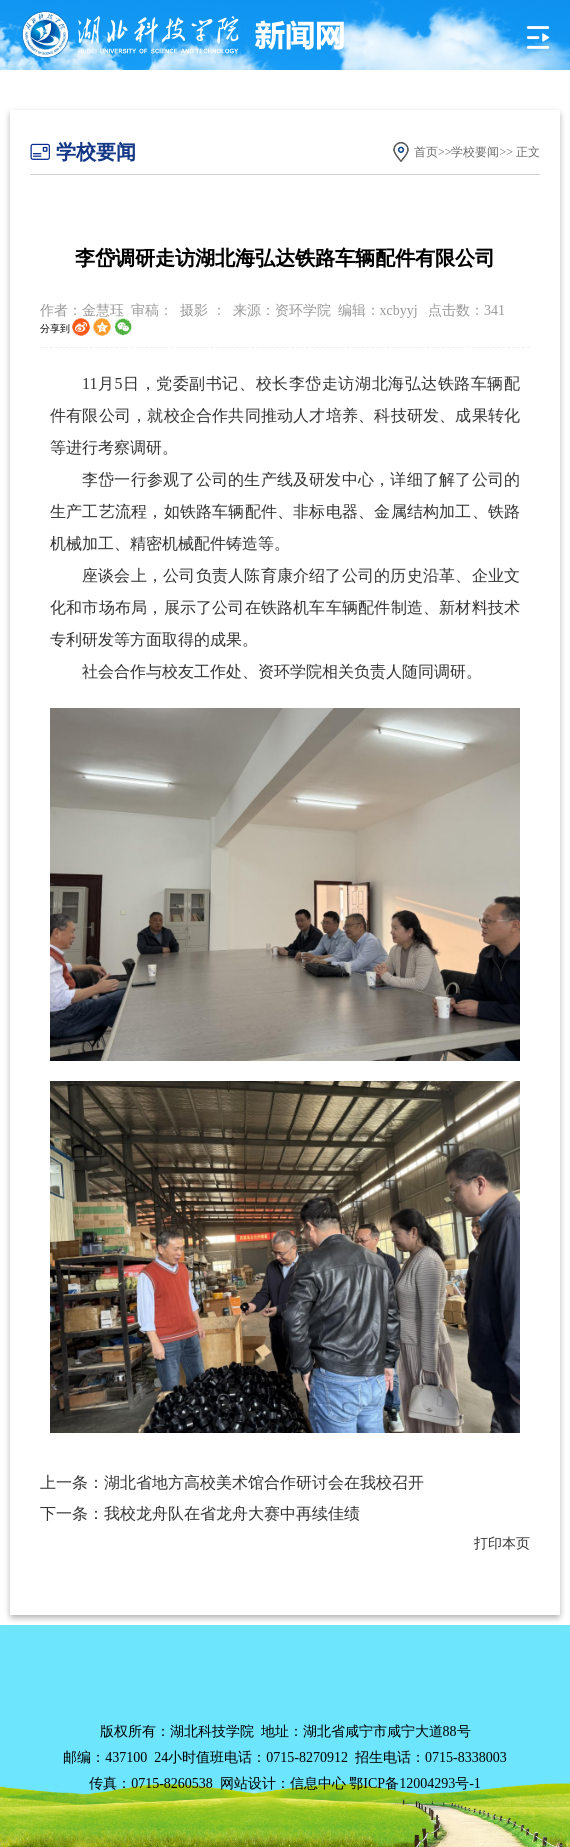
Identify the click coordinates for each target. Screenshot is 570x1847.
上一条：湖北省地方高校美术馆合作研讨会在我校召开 (232, 1482)
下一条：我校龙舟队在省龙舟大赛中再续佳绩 (200, 1513)
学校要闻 (475, 152)
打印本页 (502, 1543)
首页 (426, 152)
